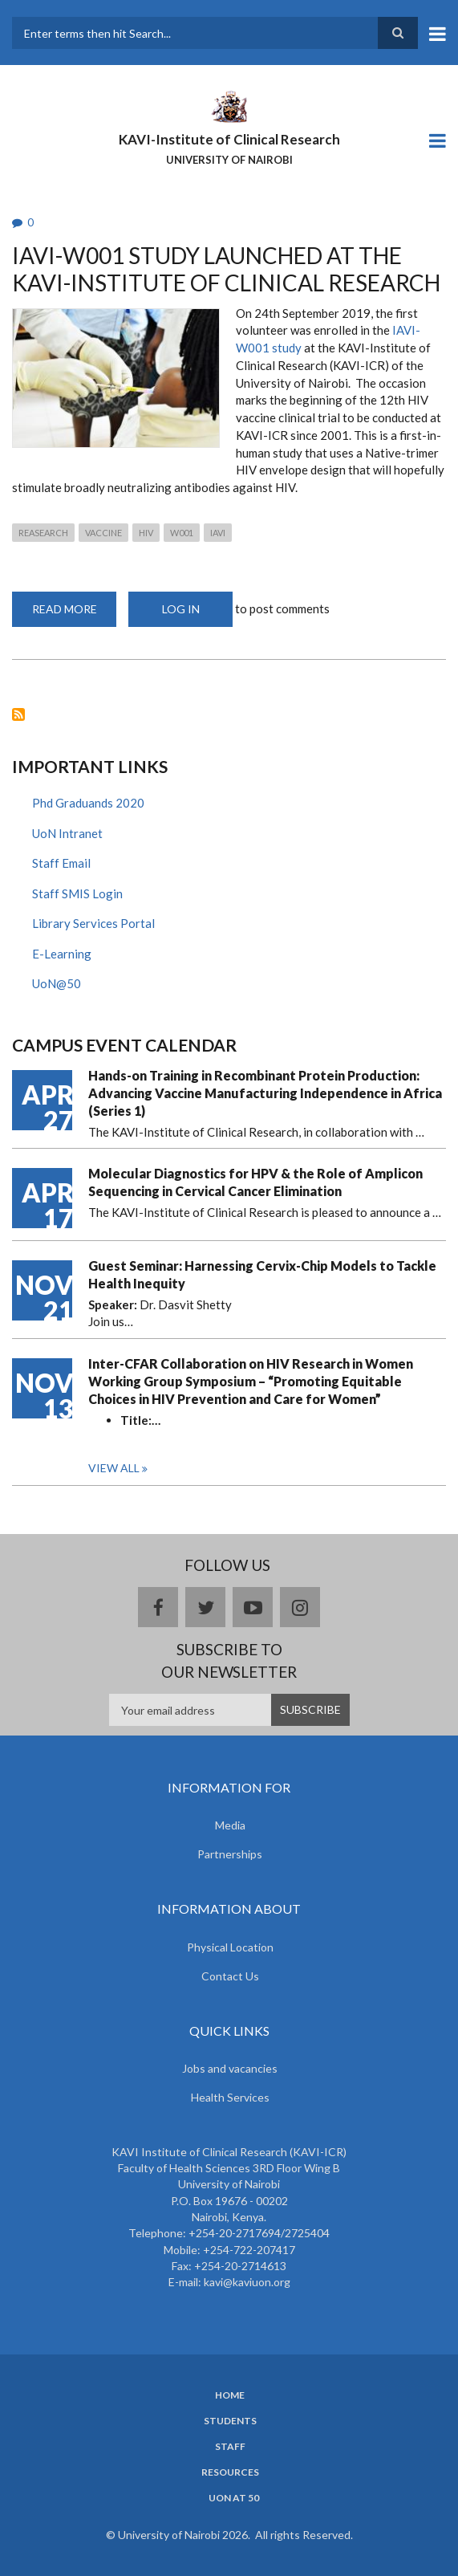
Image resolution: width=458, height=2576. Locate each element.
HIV (146, 532)
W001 (181, 532)
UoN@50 (56, 983)
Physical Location (230, 1947)
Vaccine (103, 532)
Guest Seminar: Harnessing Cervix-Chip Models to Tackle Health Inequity (262, 1274)
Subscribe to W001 (18, 714)
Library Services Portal (93, 923)
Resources (230, 2472)
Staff (230, 2447)
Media (230, 1825)
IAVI (217, 532)
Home (230, 2395)
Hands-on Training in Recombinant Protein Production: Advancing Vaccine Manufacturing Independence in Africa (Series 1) (265, 1093)
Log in (181, 609)
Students (230, 2421)
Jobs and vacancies (230, 2068)
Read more (74, 614)
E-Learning (61, 953)
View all (114, 1468)
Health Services (230, 2097)
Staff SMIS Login (77, 893)
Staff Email (61, 863)
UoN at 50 (234, 2498)
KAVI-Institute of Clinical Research (229, 139)
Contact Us (230, 1976)
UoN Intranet (67, 833)
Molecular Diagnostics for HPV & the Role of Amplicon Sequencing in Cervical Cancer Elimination (255, 1182)
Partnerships (229, 1854)
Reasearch (43, 532)
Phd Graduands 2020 (88, 803)
